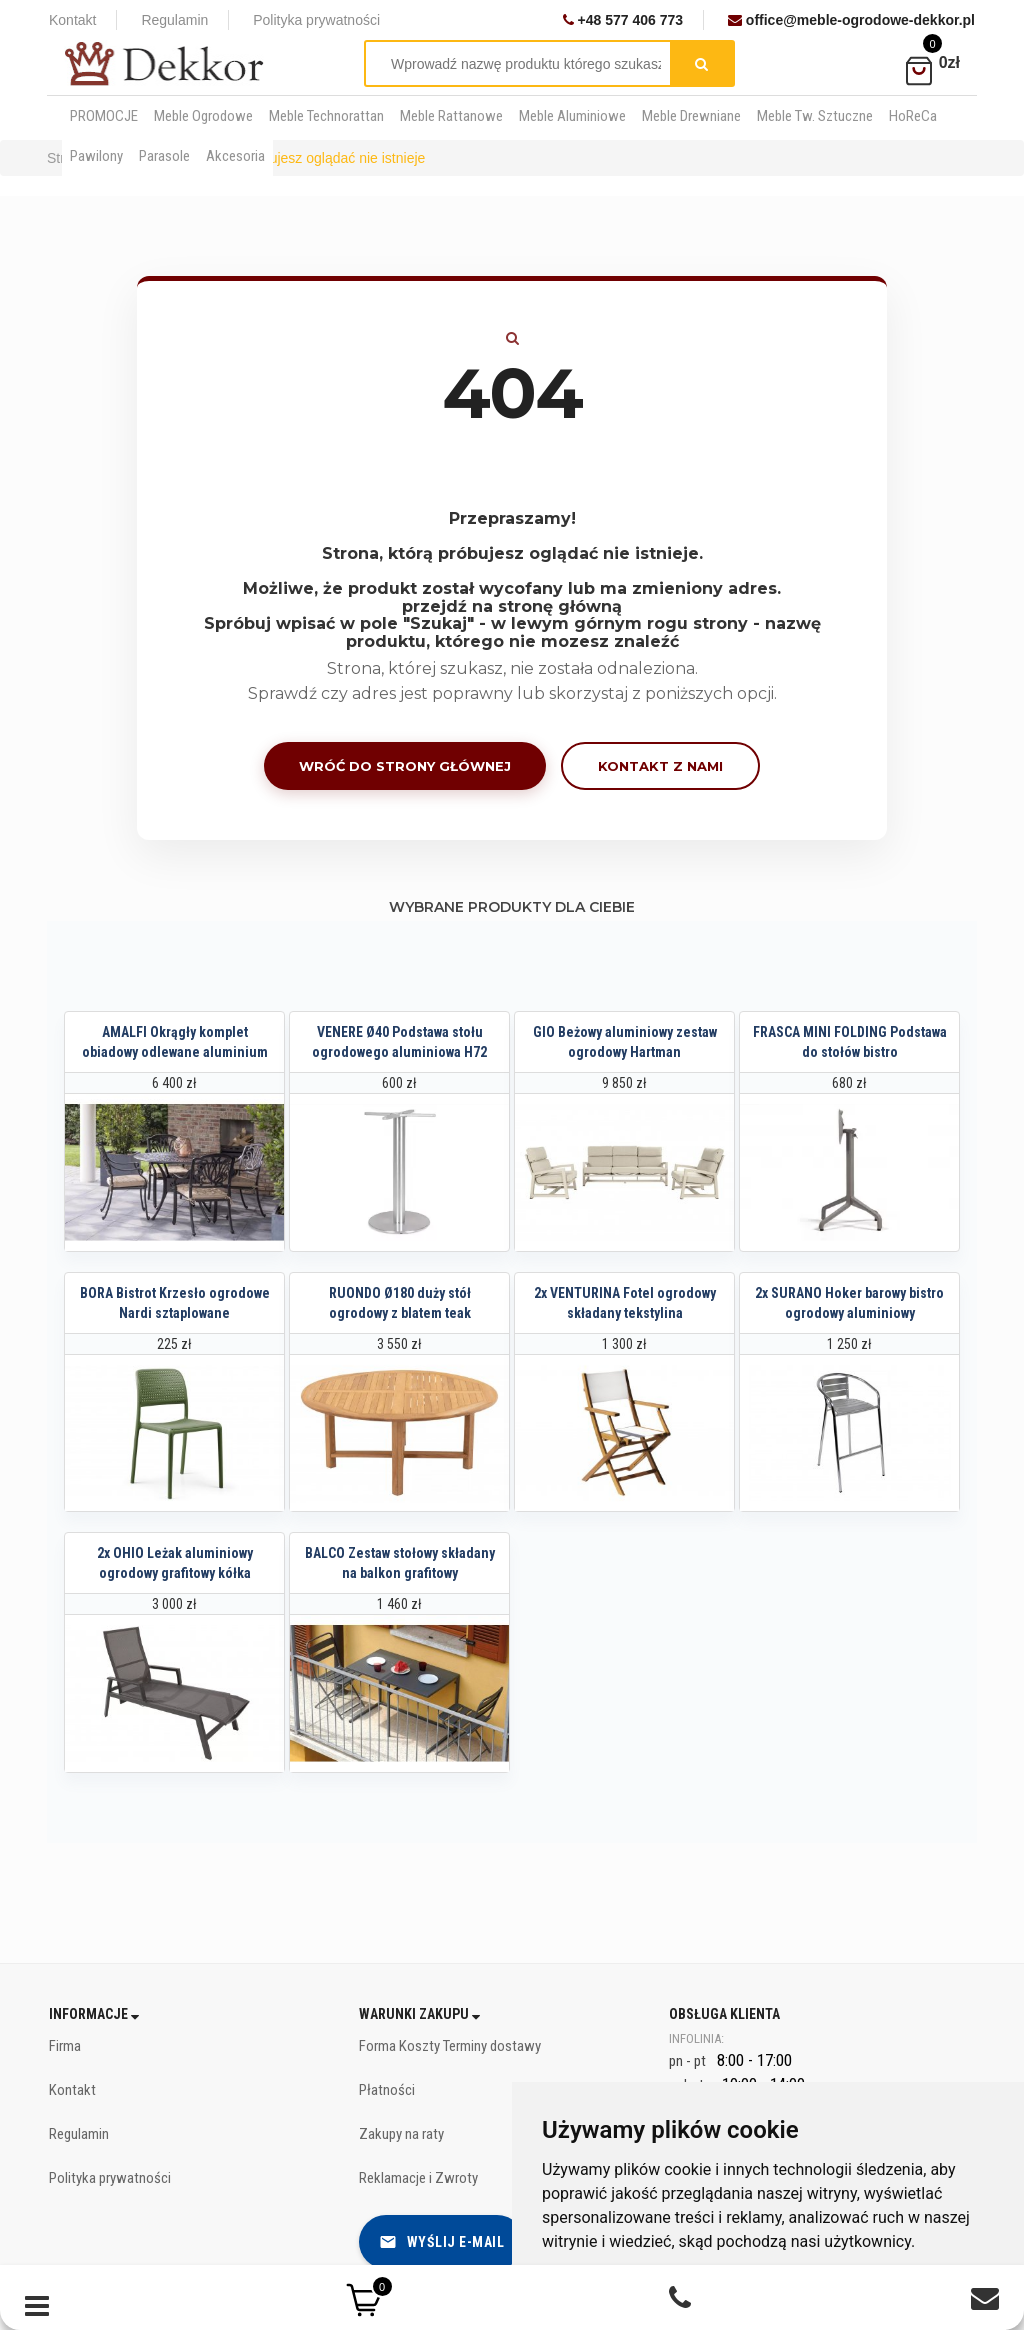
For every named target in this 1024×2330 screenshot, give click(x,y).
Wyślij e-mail (442, 2242)
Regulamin (174, 20)
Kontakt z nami (660, 766)
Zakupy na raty (401, 2134)
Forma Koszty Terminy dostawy (450, 2046)
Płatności (387, 2090)
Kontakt (72, 20)
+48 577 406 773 (623, 20)
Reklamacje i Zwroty (418, 2178)
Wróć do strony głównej (405, 766)
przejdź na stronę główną (512, 606)
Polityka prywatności (316, 20)
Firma (65, 2046)
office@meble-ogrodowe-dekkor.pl (851, 20)
